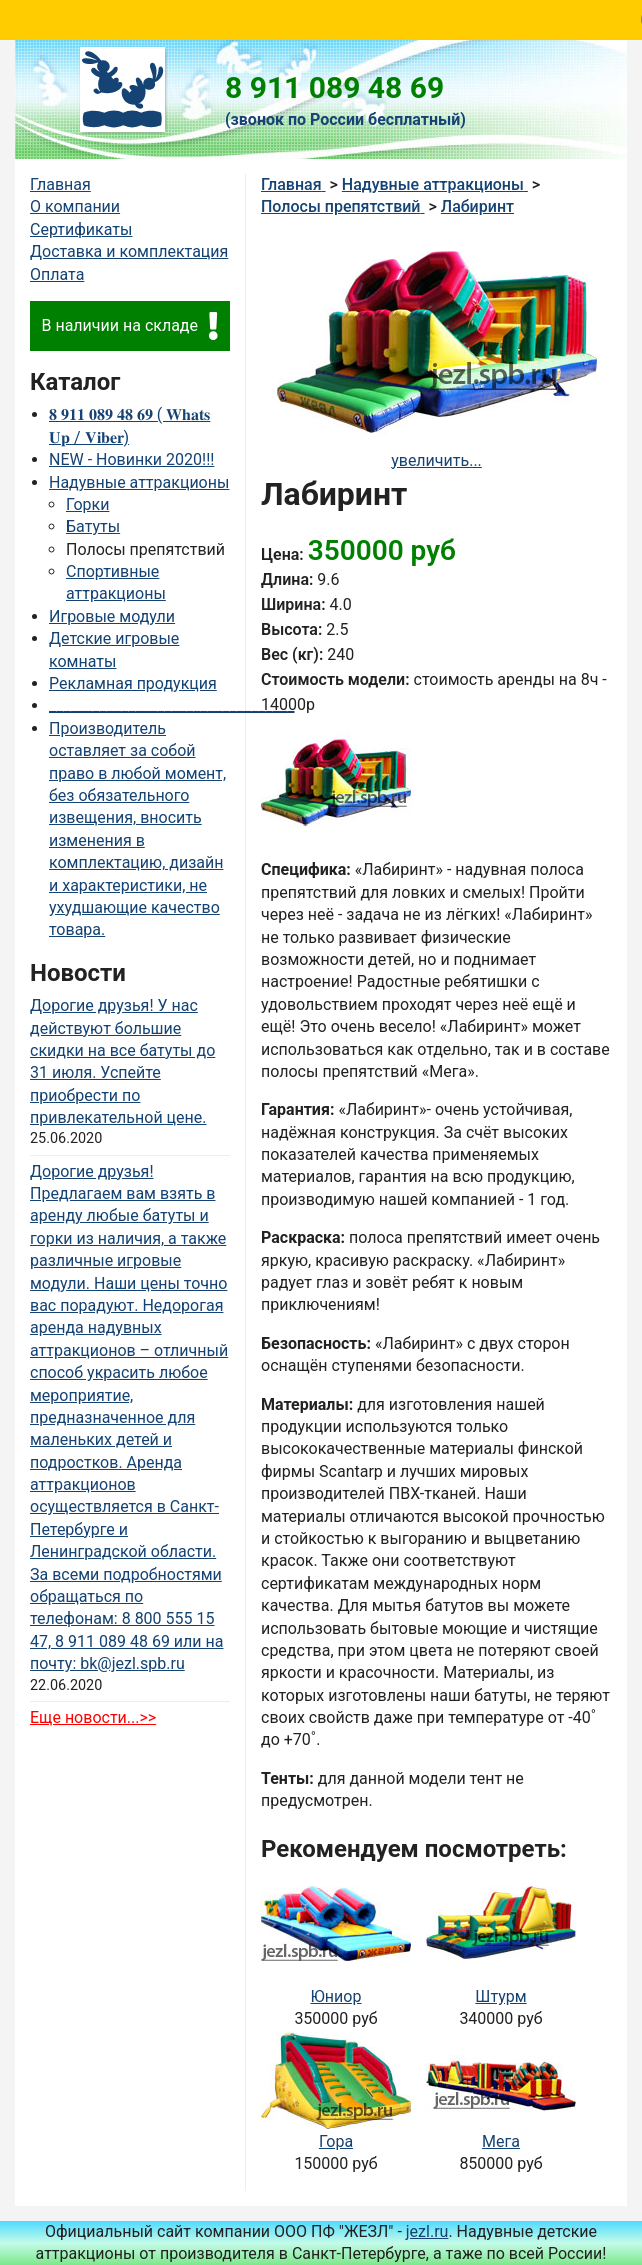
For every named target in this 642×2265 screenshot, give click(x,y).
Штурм (500, 1996)
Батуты (93, 526)
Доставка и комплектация (129, 251)
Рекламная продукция (133, 683)
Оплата (57, 274)
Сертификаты (81, 229)
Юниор (336, 1996)
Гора (336, 2141)
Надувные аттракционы (139, 482)
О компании (75, 206)
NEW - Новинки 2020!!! (131, 459)
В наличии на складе (129, 326)
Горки (87, 504)
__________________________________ (171, 705)
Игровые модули (112, 616)
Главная (60, 184)
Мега (501, 2141)
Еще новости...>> (93, 1717)
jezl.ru (427, 2231)
